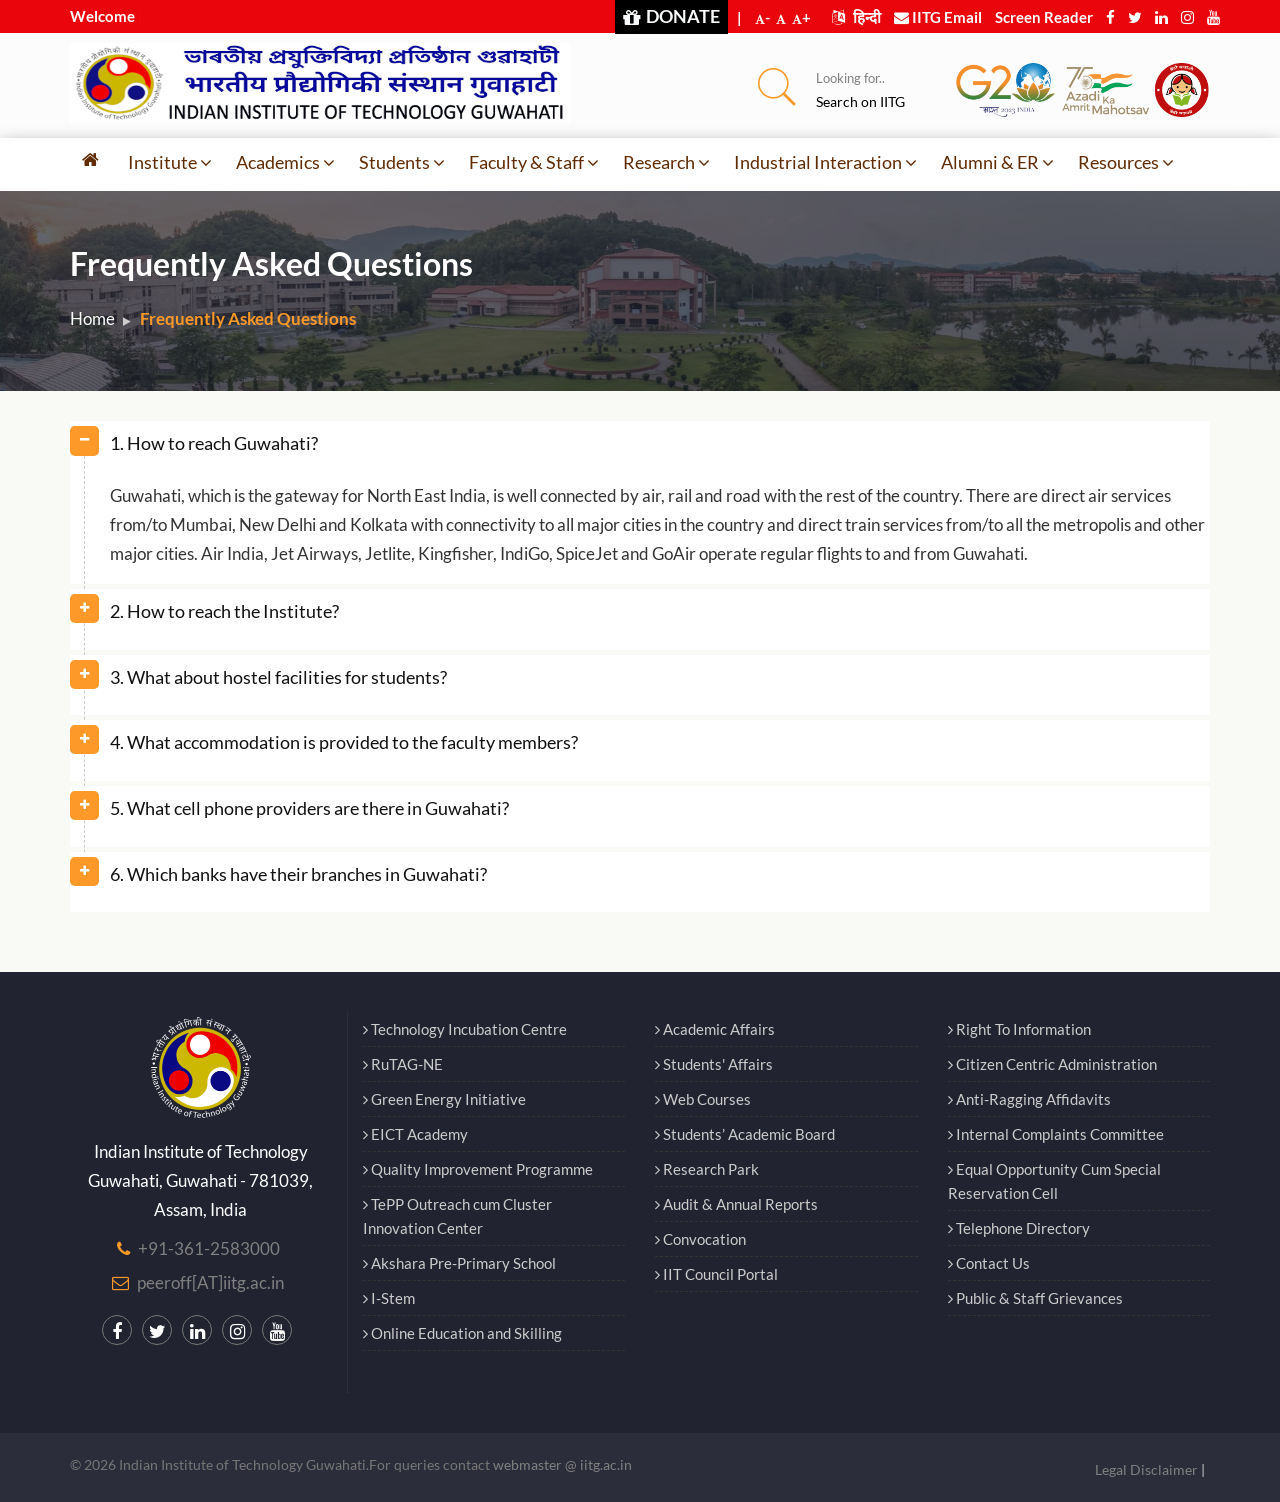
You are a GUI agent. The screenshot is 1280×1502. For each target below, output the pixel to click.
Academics (285, 162)
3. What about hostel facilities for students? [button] (278, 677)
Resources (1126, 162)
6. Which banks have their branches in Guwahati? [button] (298, 874)
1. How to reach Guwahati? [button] (214, 443)
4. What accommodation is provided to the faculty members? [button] (344, 742)
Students (402, 162)
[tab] (640, 451)
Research (666, 162)
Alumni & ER (997, 162)
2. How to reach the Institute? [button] (224, 611)
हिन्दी (856, 17)
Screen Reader (1044, 17)
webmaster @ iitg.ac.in (562, 1464)
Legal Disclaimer (1146, 1469)
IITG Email (938, 17)
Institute (170, 162)
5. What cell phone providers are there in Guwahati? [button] (309, 808)
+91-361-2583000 (209, 1248)
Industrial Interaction (825, 162)
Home (92, 318)
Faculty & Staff (534, 162)
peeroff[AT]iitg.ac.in (210, 1282)
